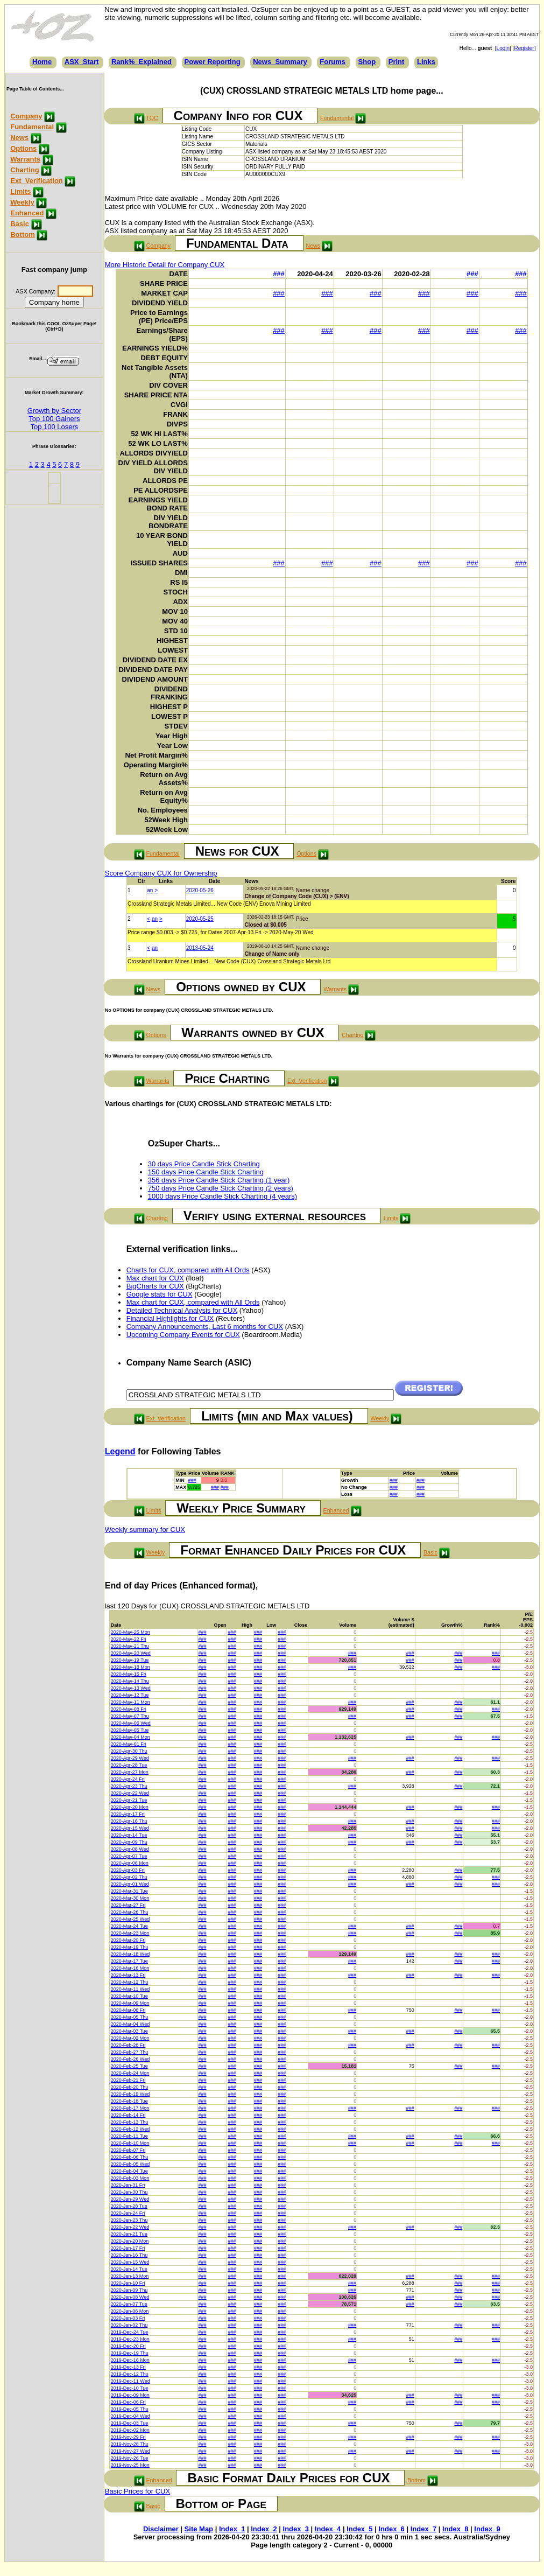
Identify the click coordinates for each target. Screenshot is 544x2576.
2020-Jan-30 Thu (129, 2192)
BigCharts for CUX (155, 1286)
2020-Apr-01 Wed (130, 1884)
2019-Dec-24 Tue (130, 2332)
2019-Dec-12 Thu (130, 2374)
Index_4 (328, 2529)
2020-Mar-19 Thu (129, 1947)
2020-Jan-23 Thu (129, 2220)
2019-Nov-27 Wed (130, 2451)
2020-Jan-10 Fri (128, 2283)
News (19, 138)
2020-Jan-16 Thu (129, 2255)
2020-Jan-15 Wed (130, 2262)
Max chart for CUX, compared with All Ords (193, 1302)
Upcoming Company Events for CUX (183, 1335)
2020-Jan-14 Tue (129, 2269)
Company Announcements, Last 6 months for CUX (204, 1326)
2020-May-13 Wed (131, 1688)
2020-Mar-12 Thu (129, 1982)
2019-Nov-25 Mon (130, 2465)
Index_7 (423, 2529)
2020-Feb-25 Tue (129, 2066)
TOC (152, 118)
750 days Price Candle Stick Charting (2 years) (220, 1188)
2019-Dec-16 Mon (130, 2360)
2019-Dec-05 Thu (130, 2409)
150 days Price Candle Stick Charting (206, 1172)
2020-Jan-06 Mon (130, 2311)
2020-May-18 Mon (130, 1667)
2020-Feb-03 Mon (130, 2178)
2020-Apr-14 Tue (129, 1835)
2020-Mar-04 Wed (130, 2024)
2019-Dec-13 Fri (128, 2367)
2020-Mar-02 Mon (130, 2038)
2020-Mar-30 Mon (130, 1898)
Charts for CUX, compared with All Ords (188, 1270)
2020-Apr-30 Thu (129, 1751)
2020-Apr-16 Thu (129, 1821)
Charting (24, 170)
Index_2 (264, 2529)
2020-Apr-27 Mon (130, 1772)
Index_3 (296, 2529)
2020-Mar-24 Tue (129, 1926)
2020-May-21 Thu (130, 1646)
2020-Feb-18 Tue (129, 2101)
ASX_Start (82, 62)
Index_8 (455, 2529)
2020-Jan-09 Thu (129, 2290)
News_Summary (280, 62)
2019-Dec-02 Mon (130, 2430)
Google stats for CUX (159, 1294)
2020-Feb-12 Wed (130, 2129)
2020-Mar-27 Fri (128, 1905)
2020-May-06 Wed (131, 1723)
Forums (332, 62)
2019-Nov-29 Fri (128, 2437)
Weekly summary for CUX (145, 1529)
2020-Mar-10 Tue (129, 1996)
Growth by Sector (54, 411)
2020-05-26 (200, 890)
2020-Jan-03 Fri (128, 2318)
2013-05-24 (200, 948)
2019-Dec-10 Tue (130, 2388)
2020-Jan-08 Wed (130, 2297)
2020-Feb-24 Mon (130, 2073)
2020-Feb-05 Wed (130, 2164)
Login (503, 48)
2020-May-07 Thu (130, 1716)
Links (426, 62)
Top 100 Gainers (54, 419)
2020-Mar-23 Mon (130, 1933)
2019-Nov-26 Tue (130, 2458)
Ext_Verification (36, 181)
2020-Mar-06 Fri (128, 2010)
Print (396, 62)
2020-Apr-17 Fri (128, 1814)
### (279, 274)
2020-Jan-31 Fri (128, 2185)
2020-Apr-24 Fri (128, 1779)
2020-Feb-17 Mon (130, 2108)
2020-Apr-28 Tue (129, 1765)
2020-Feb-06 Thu (129, 2157)
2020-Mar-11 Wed (130, 1989)
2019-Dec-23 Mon (130, 2339)
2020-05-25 (200, 919)
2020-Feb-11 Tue (129, 2136)
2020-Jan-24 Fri (128, 2213)
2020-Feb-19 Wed (130, 2094)
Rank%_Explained (141, 62)
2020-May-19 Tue (130, 1660)
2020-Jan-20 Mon (130, 2241)
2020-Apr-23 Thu (129, 1786)
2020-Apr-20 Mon (130, 1807)
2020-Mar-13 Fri (128, 1975)
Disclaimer (161, 2529)
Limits (20, 191)
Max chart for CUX (155, 1278)
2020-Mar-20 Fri (128, 1940)
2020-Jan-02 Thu (129, 2325)
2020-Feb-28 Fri (128, 2045)
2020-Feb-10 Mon (130, 2143)
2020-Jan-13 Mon (130, 2276)
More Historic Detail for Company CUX (165, 265)
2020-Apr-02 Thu (129, 1877)
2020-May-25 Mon (130, 1632)
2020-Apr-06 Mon (130, 1863)
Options (23, 148)
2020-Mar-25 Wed (130, 1919)
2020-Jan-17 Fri (128, 2248)
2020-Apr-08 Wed (130, 1849)
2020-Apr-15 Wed (130, 1828)
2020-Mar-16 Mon (130, 1968)
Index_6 (391, 2529)
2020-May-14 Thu (130, 1681)
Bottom (22, 234)
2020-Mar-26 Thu (129, 1912)
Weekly (22, 202)
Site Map (199, 2529)
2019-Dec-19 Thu (130, 2353)
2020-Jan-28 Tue (129, 2206)
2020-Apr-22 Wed (130, 1793)
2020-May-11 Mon (130, 1702)
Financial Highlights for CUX (170, 1318)
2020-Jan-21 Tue (129, 2234)
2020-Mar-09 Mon (130, 2003)
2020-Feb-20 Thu (129, 2087)
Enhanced (27, 213)
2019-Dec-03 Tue (130, 2423)
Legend (120, 1451)
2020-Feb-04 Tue (129, 2171)
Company (26, 116)
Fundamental (32, 127)
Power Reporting (213, 62)
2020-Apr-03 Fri (128, 1870)
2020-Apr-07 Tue (129, 1856)
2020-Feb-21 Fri (128, 2080)
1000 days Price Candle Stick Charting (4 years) (222, 1196)
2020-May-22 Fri (128, 1639)
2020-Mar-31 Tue (129, 1891)
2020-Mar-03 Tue (129, 2031)
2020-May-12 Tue (130, 1695)
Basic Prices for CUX (137, 2491)
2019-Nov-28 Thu (130, 2444)
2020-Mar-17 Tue (129, 1961)
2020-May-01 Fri (128, 1744)
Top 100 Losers (54, 427)
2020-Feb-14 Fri (128, 2115)
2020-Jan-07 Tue (129, 2304)
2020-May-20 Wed (131, 1653)
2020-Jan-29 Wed (130, 2199)
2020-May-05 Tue (130, 1730)
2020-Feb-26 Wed (130, 2059)
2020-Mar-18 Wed (130, 1954)
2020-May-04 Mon (130, 1737)
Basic (19, 224)
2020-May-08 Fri (128, 1709)
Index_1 (232, 2529)
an (150, 890)
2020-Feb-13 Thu (129, 2122)
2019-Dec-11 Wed (130, 2381)
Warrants (25, 159)
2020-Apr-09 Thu (129, 1842)
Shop (367, 62)
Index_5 (359, 2529)
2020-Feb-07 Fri (128, 2150)
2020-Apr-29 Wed (130, 1758)
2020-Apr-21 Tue (129, 1800)
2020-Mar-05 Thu (129, 2017)
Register (524, 48)
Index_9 (487, 2529)
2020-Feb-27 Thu (129, 2052)
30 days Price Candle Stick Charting (204, 1164)
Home (42, 62)
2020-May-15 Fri (128, 1674)
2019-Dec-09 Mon (130, 2395)
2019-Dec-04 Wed (130, 2416)
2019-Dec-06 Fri (128, 2402)
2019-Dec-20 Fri (128, 2346)
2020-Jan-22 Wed (130, 2227)
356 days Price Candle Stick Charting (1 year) (219, 1180)
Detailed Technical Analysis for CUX (181, 1310)
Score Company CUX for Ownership (161, 873)
